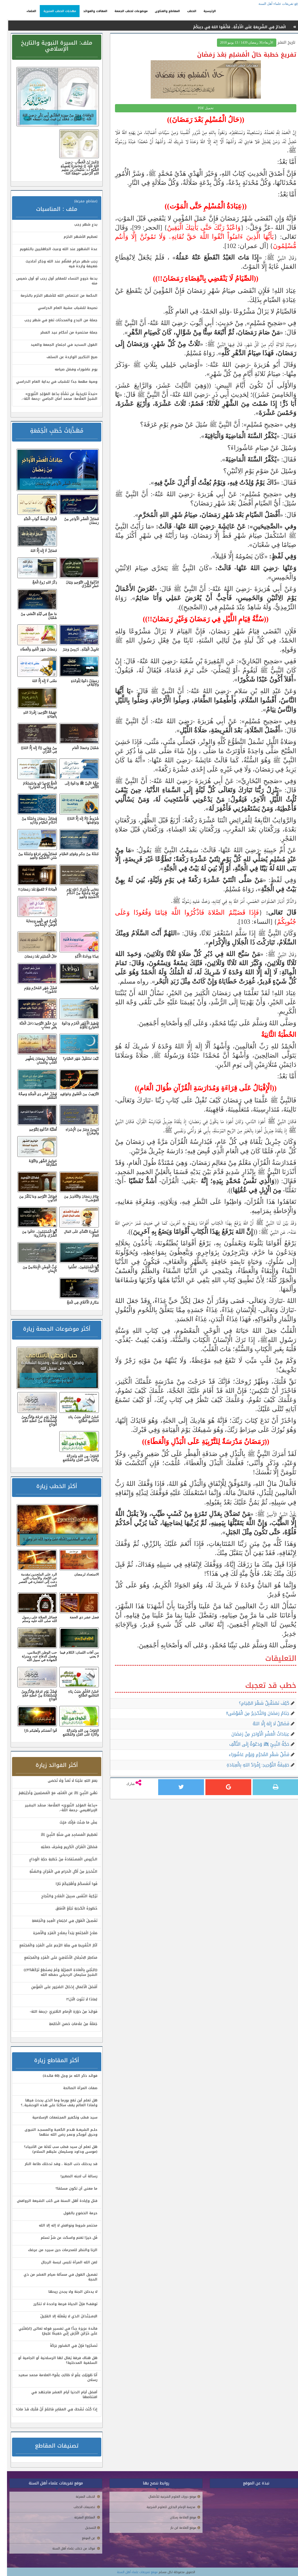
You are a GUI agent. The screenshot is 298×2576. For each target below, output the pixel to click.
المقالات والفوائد (88, 11)
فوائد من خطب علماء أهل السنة (67, 2548)
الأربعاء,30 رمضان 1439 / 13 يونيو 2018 (239, 42)
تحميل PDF (198, 108)
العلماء (24, 11)
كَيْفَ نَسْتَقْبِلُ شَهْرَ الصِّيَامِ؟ (257, 1703)
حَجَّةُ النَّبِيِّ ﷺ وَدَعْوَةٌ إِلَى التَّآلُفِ (252, 1744)
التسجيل (83, 2528)
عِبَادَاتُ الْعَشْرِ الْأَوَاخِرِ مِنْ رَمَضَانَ (253, 1734)
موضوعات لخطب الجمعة (124, 11)
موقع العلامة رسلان (176, 2517)
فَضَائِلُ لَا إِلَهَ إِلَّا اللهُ (264, 1724)
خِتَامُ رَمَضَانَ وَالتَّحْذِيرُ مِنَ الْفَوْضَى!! (250, 1713)
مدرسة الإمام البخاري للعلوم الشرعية (164, 2507)
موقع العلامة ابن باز (176, 2528)
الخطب (184, 11)
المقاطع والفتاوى (160, 11)
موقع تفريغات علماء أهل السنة (272, 4)
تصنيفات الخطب (78, 2507)
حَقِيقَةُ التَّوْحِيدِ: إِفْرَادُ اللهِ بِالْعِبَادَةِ (251, 1765)
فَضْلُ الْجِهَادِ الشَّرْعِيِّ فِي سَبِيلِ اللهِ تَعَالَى (242, 25)
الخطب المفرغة (79, 2497)
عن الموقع (82, 2538)
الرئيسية (202, 11)
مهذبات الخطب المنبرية (52, 11)
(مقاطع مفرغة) (49, 207)
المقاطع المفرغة (78, 2517)
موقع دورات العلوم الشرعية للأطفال (165, 2497)
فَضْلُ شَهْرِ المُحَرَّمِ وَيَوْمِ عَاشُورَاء (252, 1755)
